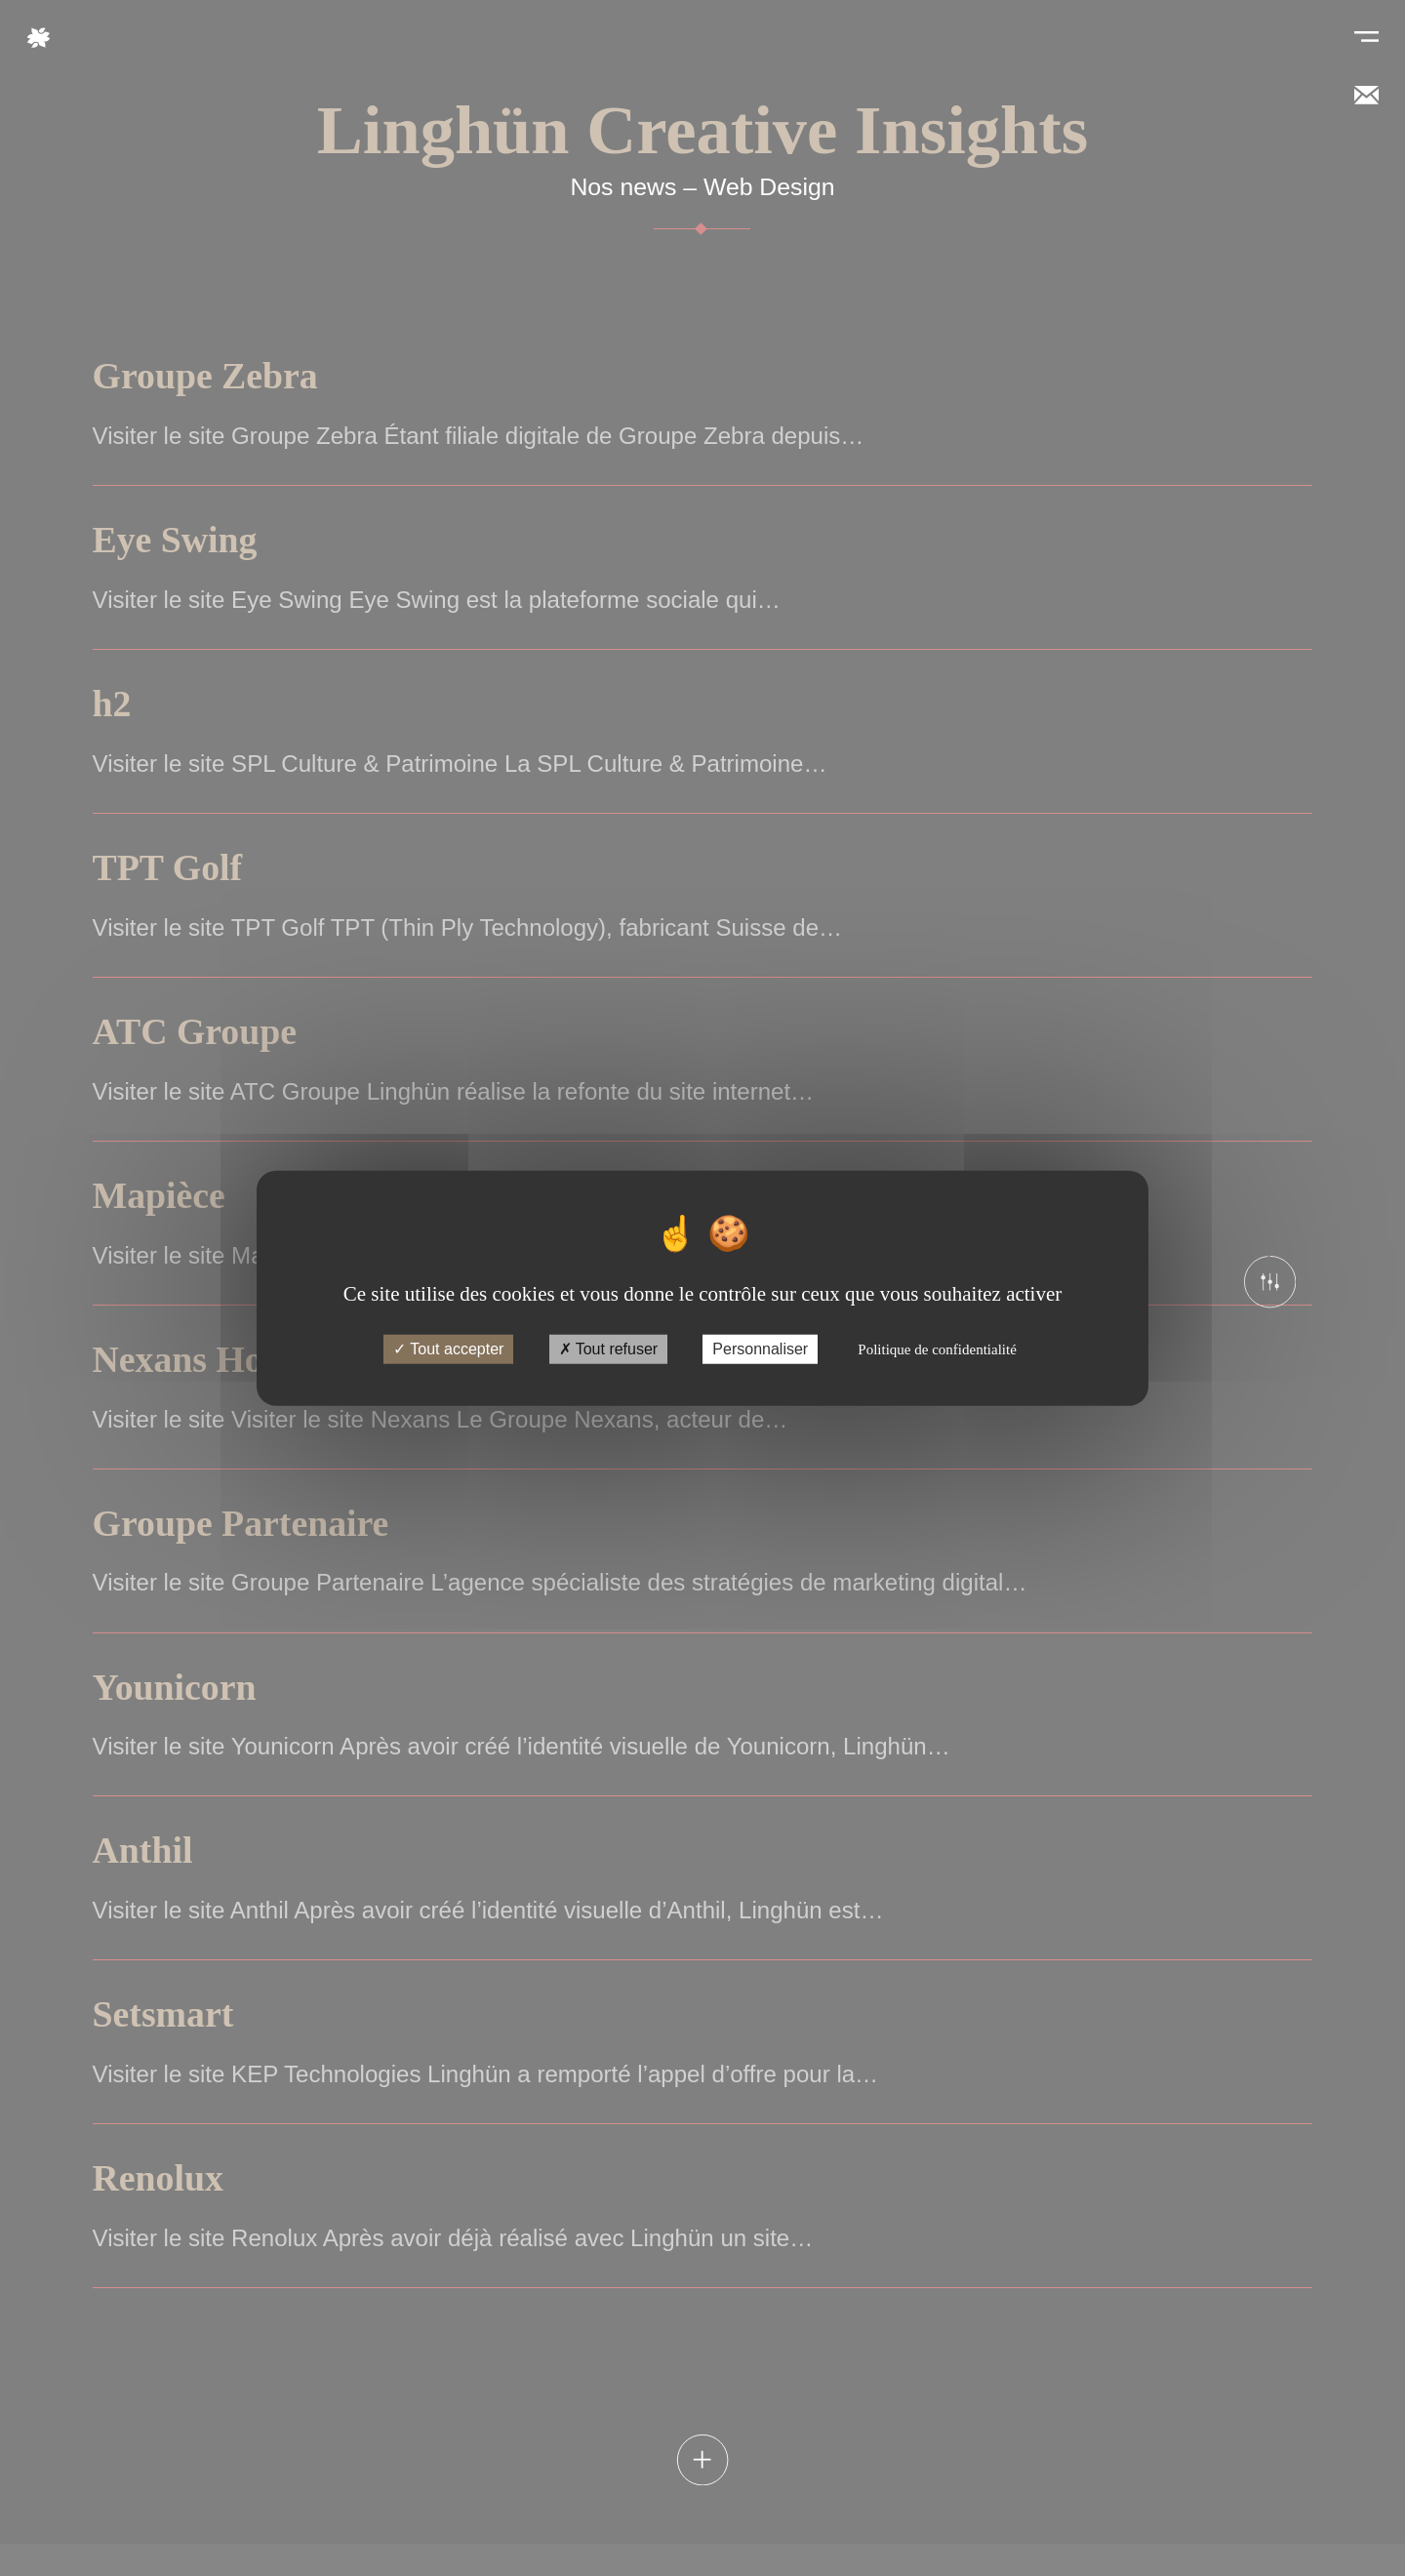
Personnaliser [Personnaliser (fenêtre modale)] (760, 1349)
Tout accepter (448, 1349)
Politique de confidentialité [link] (937, 1349)
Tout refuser (609, 1349)
